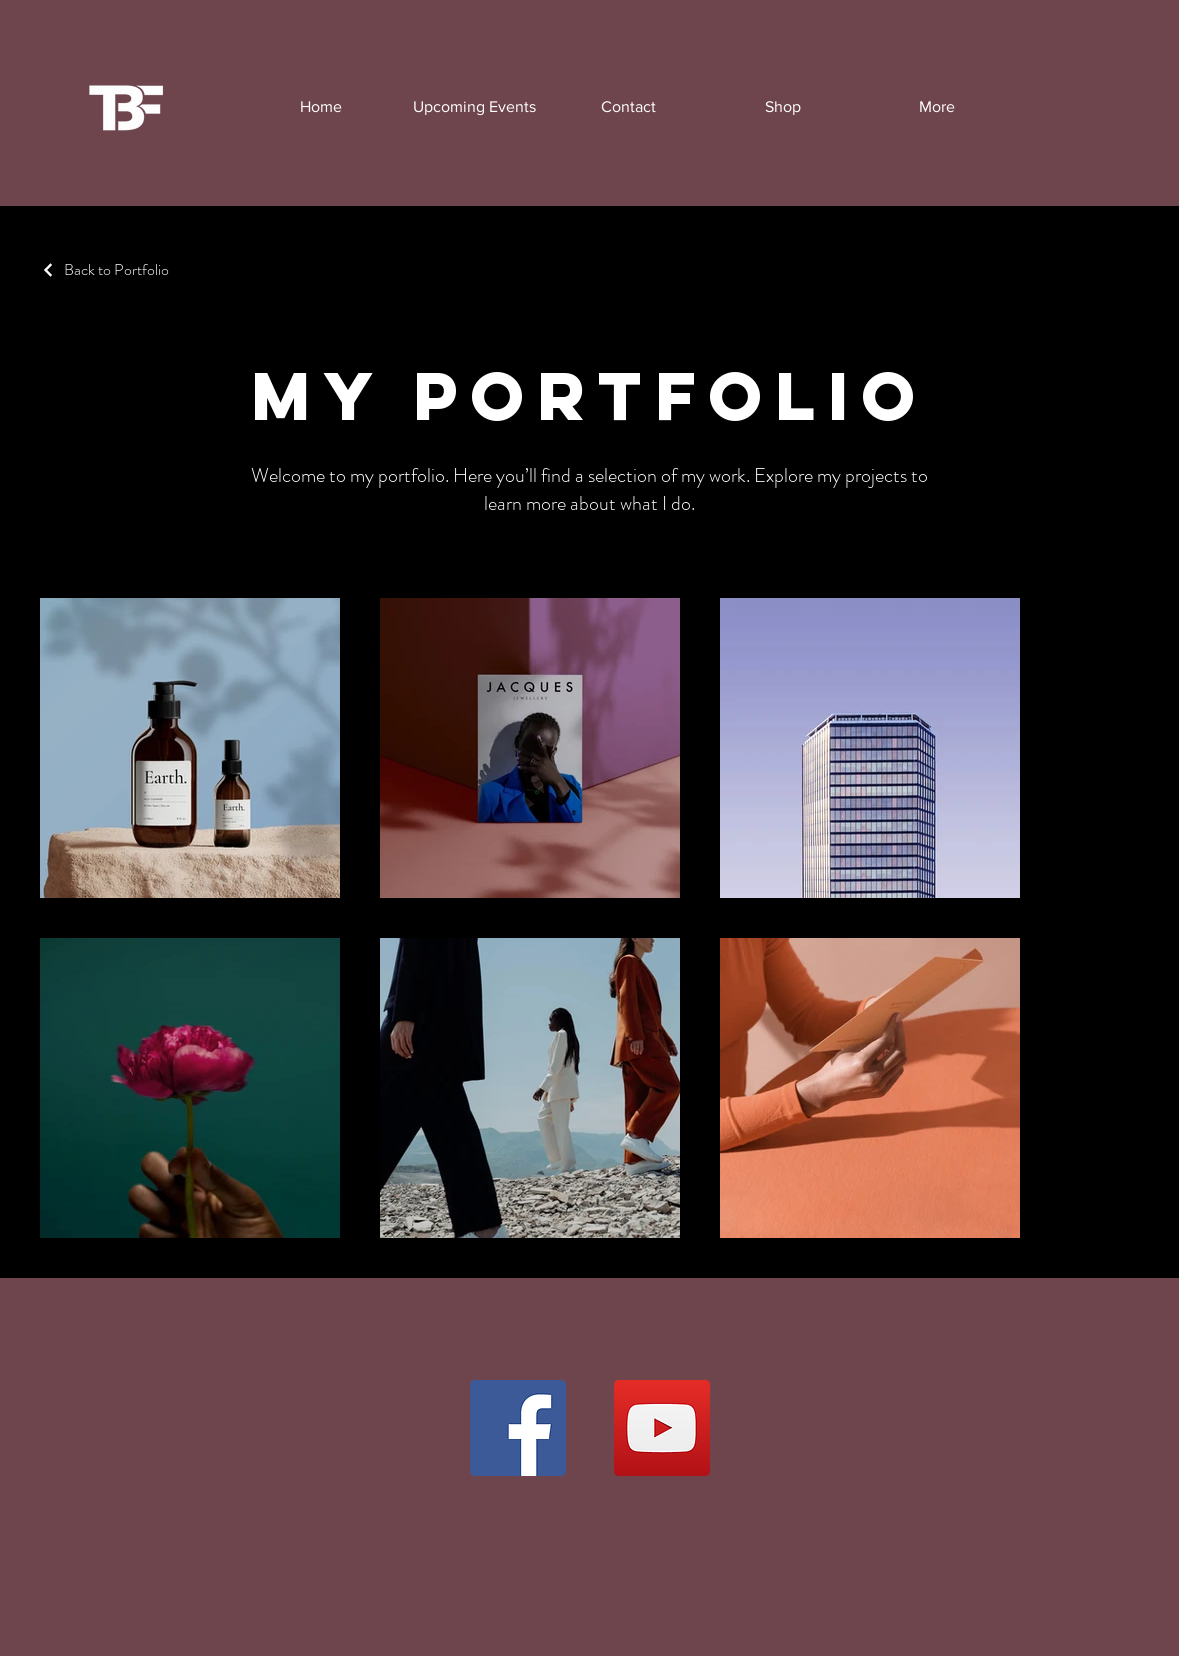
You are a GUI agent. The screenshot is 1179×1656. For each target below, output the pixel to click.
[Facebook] (518, 1428)
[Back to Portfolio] (104, 269)
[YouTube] (662, 1428)
